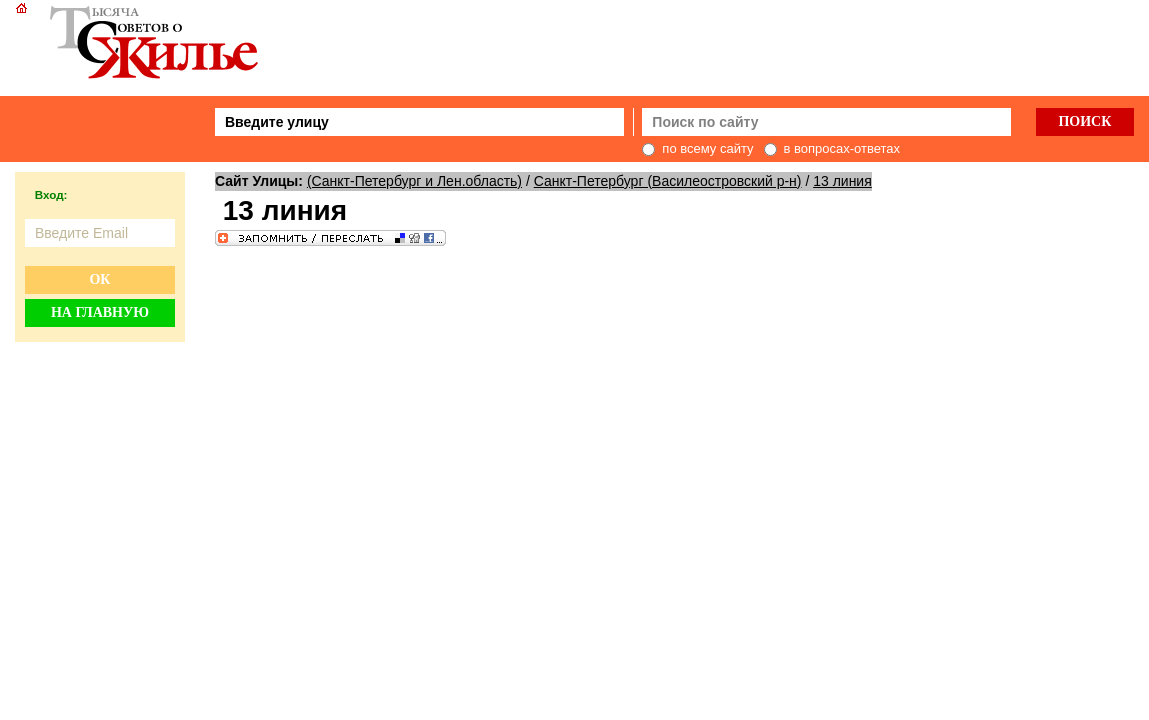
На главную (100, 312)
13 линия (842, 181)
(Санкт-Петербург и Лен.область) (414, 181)
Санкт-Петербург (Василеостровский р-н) (668, 181)
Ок (99, 279)
